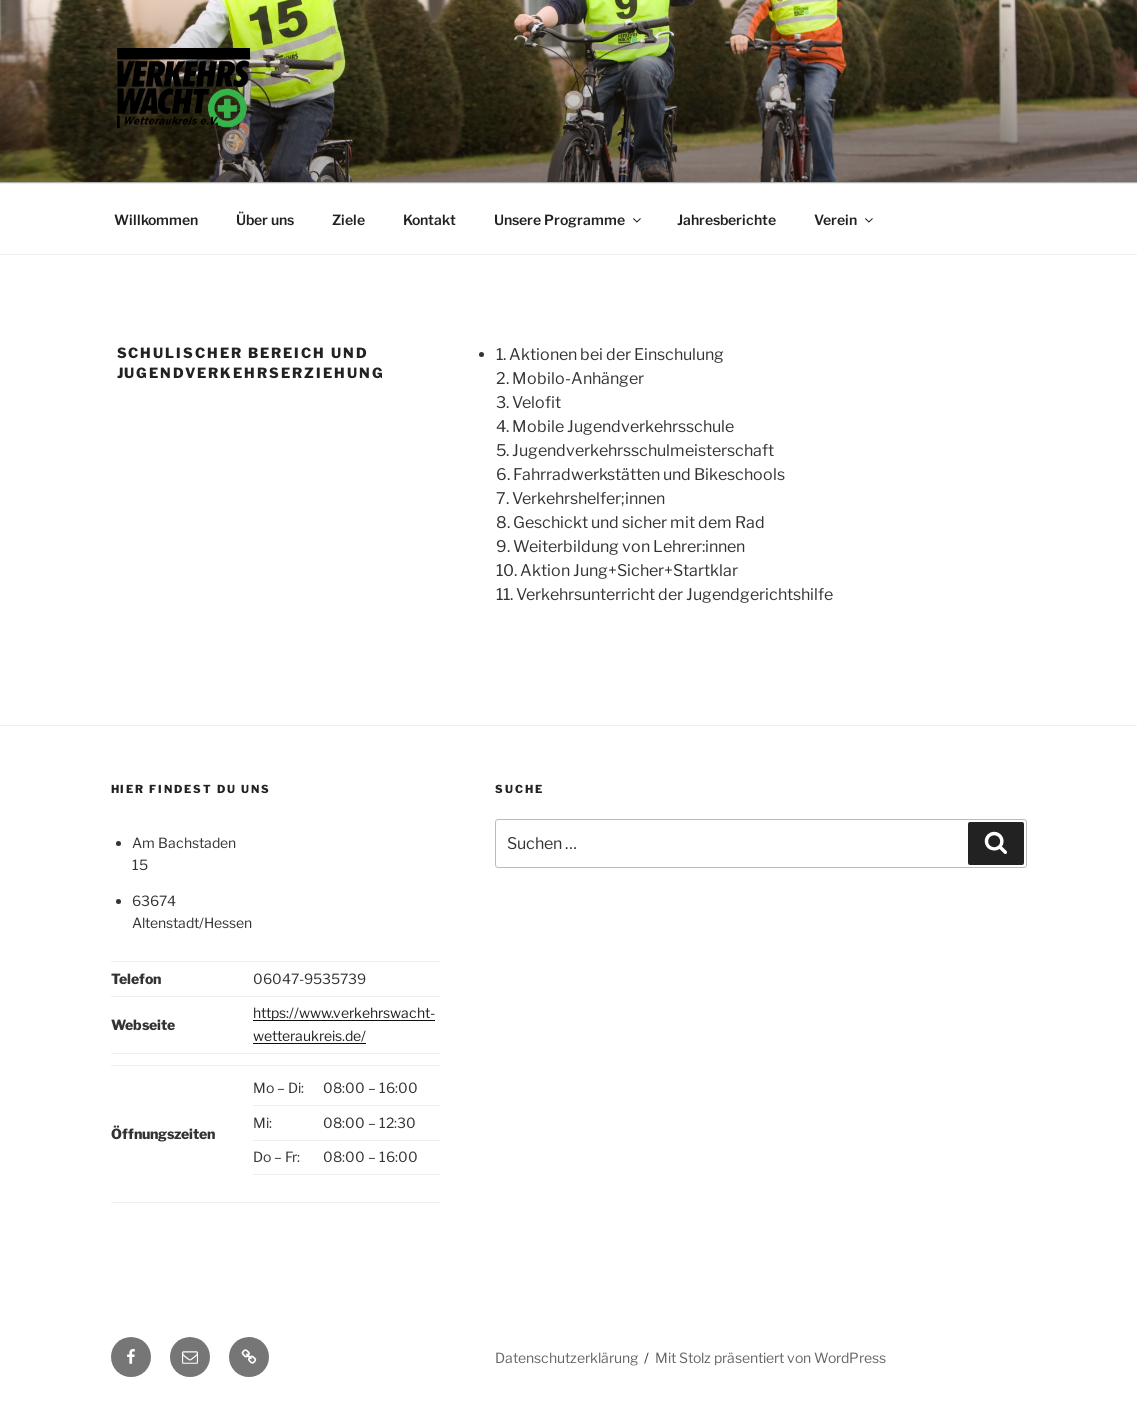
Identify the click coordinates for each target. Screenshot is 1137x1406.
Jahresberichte (726, 219)
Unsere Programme (569, 219)
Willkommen (156, 219)
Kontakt (429, 219)
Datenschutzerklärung (566, 1357)
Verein (845, 219)
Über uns (265, 219)
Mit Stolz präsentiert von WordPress (770, 1357)
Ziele (348, 219)
